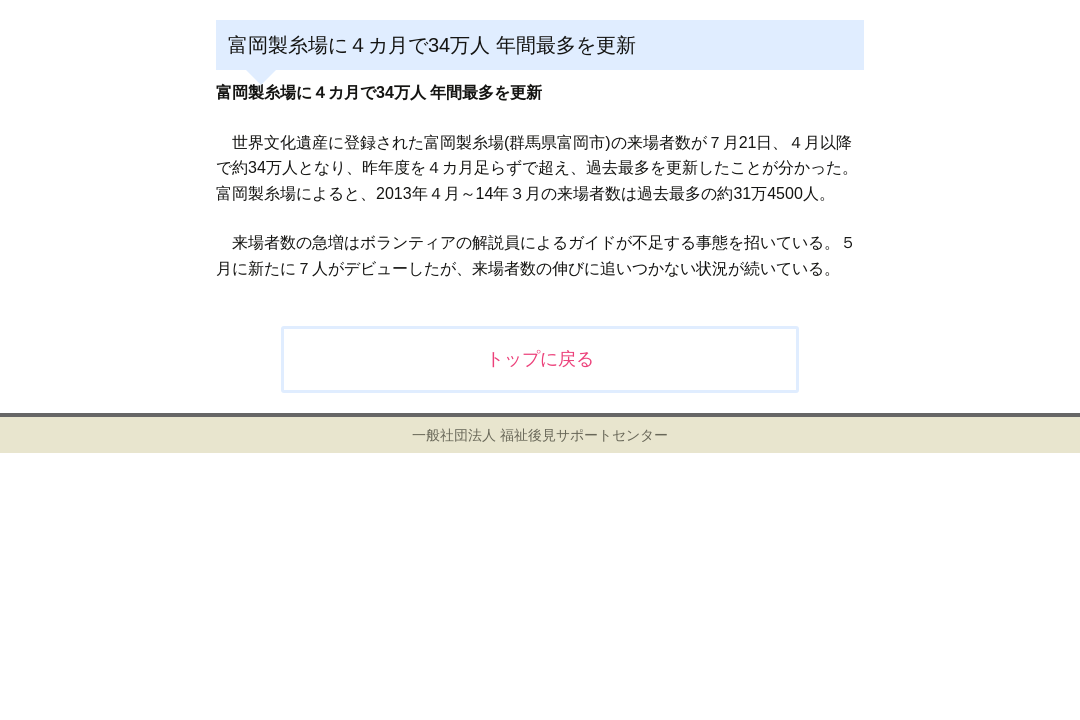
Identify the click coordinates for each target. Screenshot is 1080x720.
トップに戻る (540, 359)
